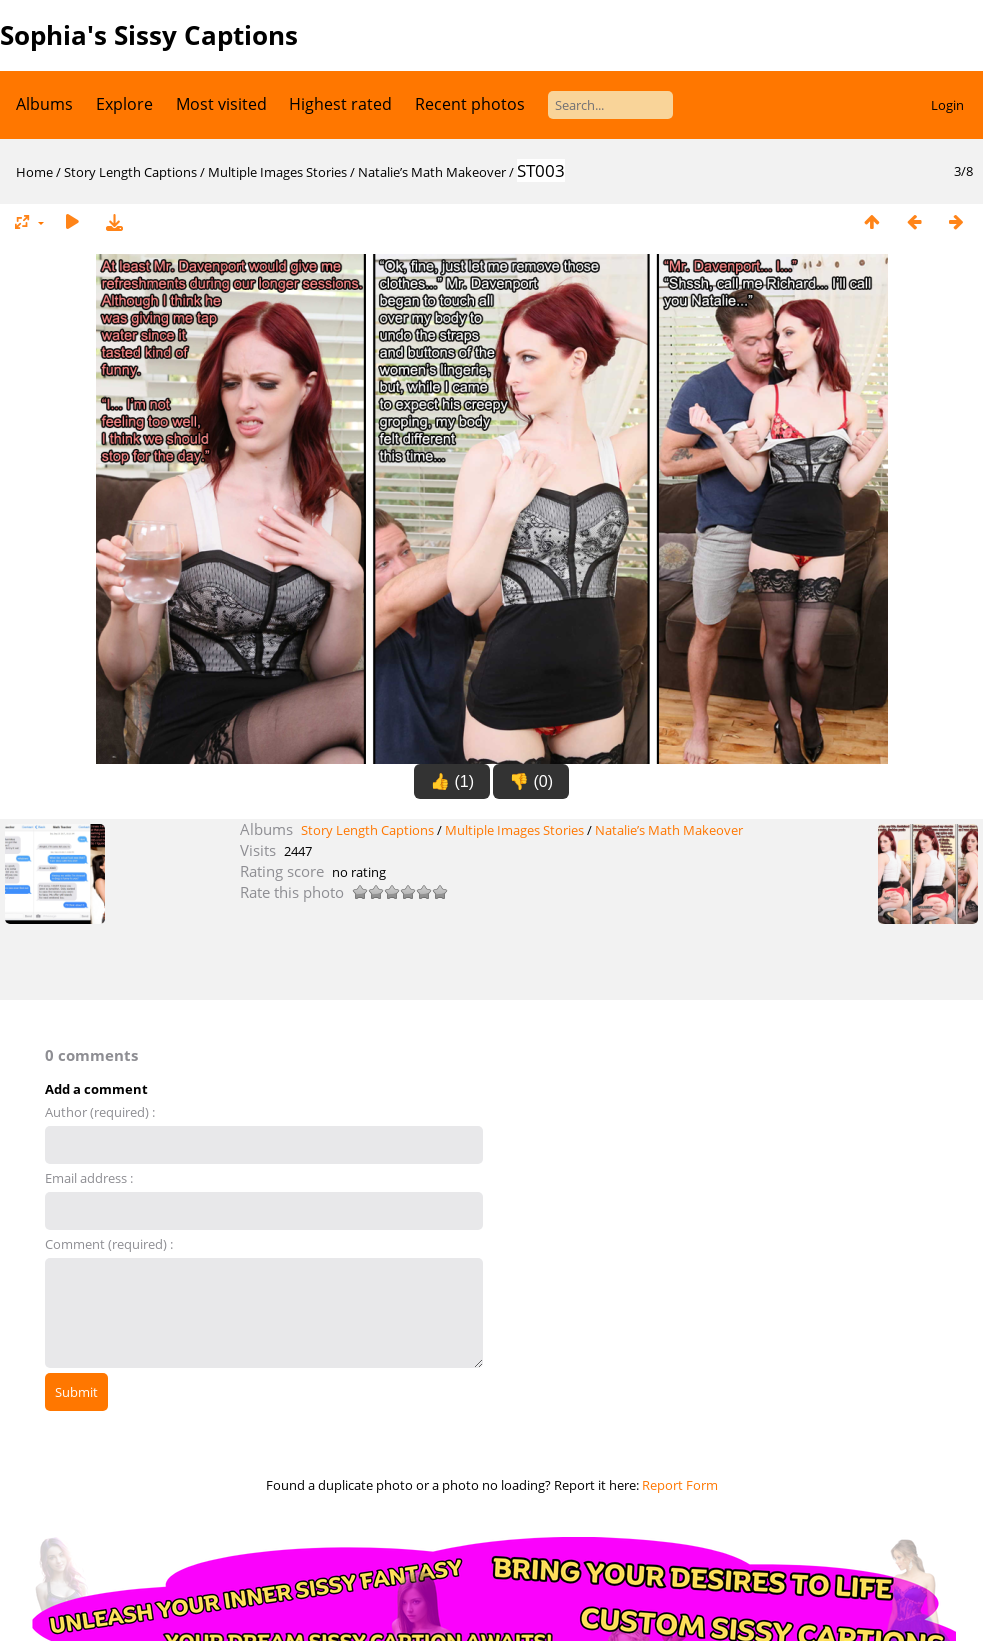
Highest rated (340, 104)
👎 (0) (531, 781)
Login (947, 105)
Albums (44, 104)
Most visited (221, 104)
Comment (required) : (109, 1244)
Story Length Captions (130, 172)
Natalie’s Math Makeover (432, 172)
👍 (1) (452, 781)
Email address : (89, 1178)
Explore (124, 104)
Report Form (680, 1485)
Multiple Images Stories (277, 172)
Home (34, 172)
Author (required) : (100, 1112)
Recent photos (470, 104)
